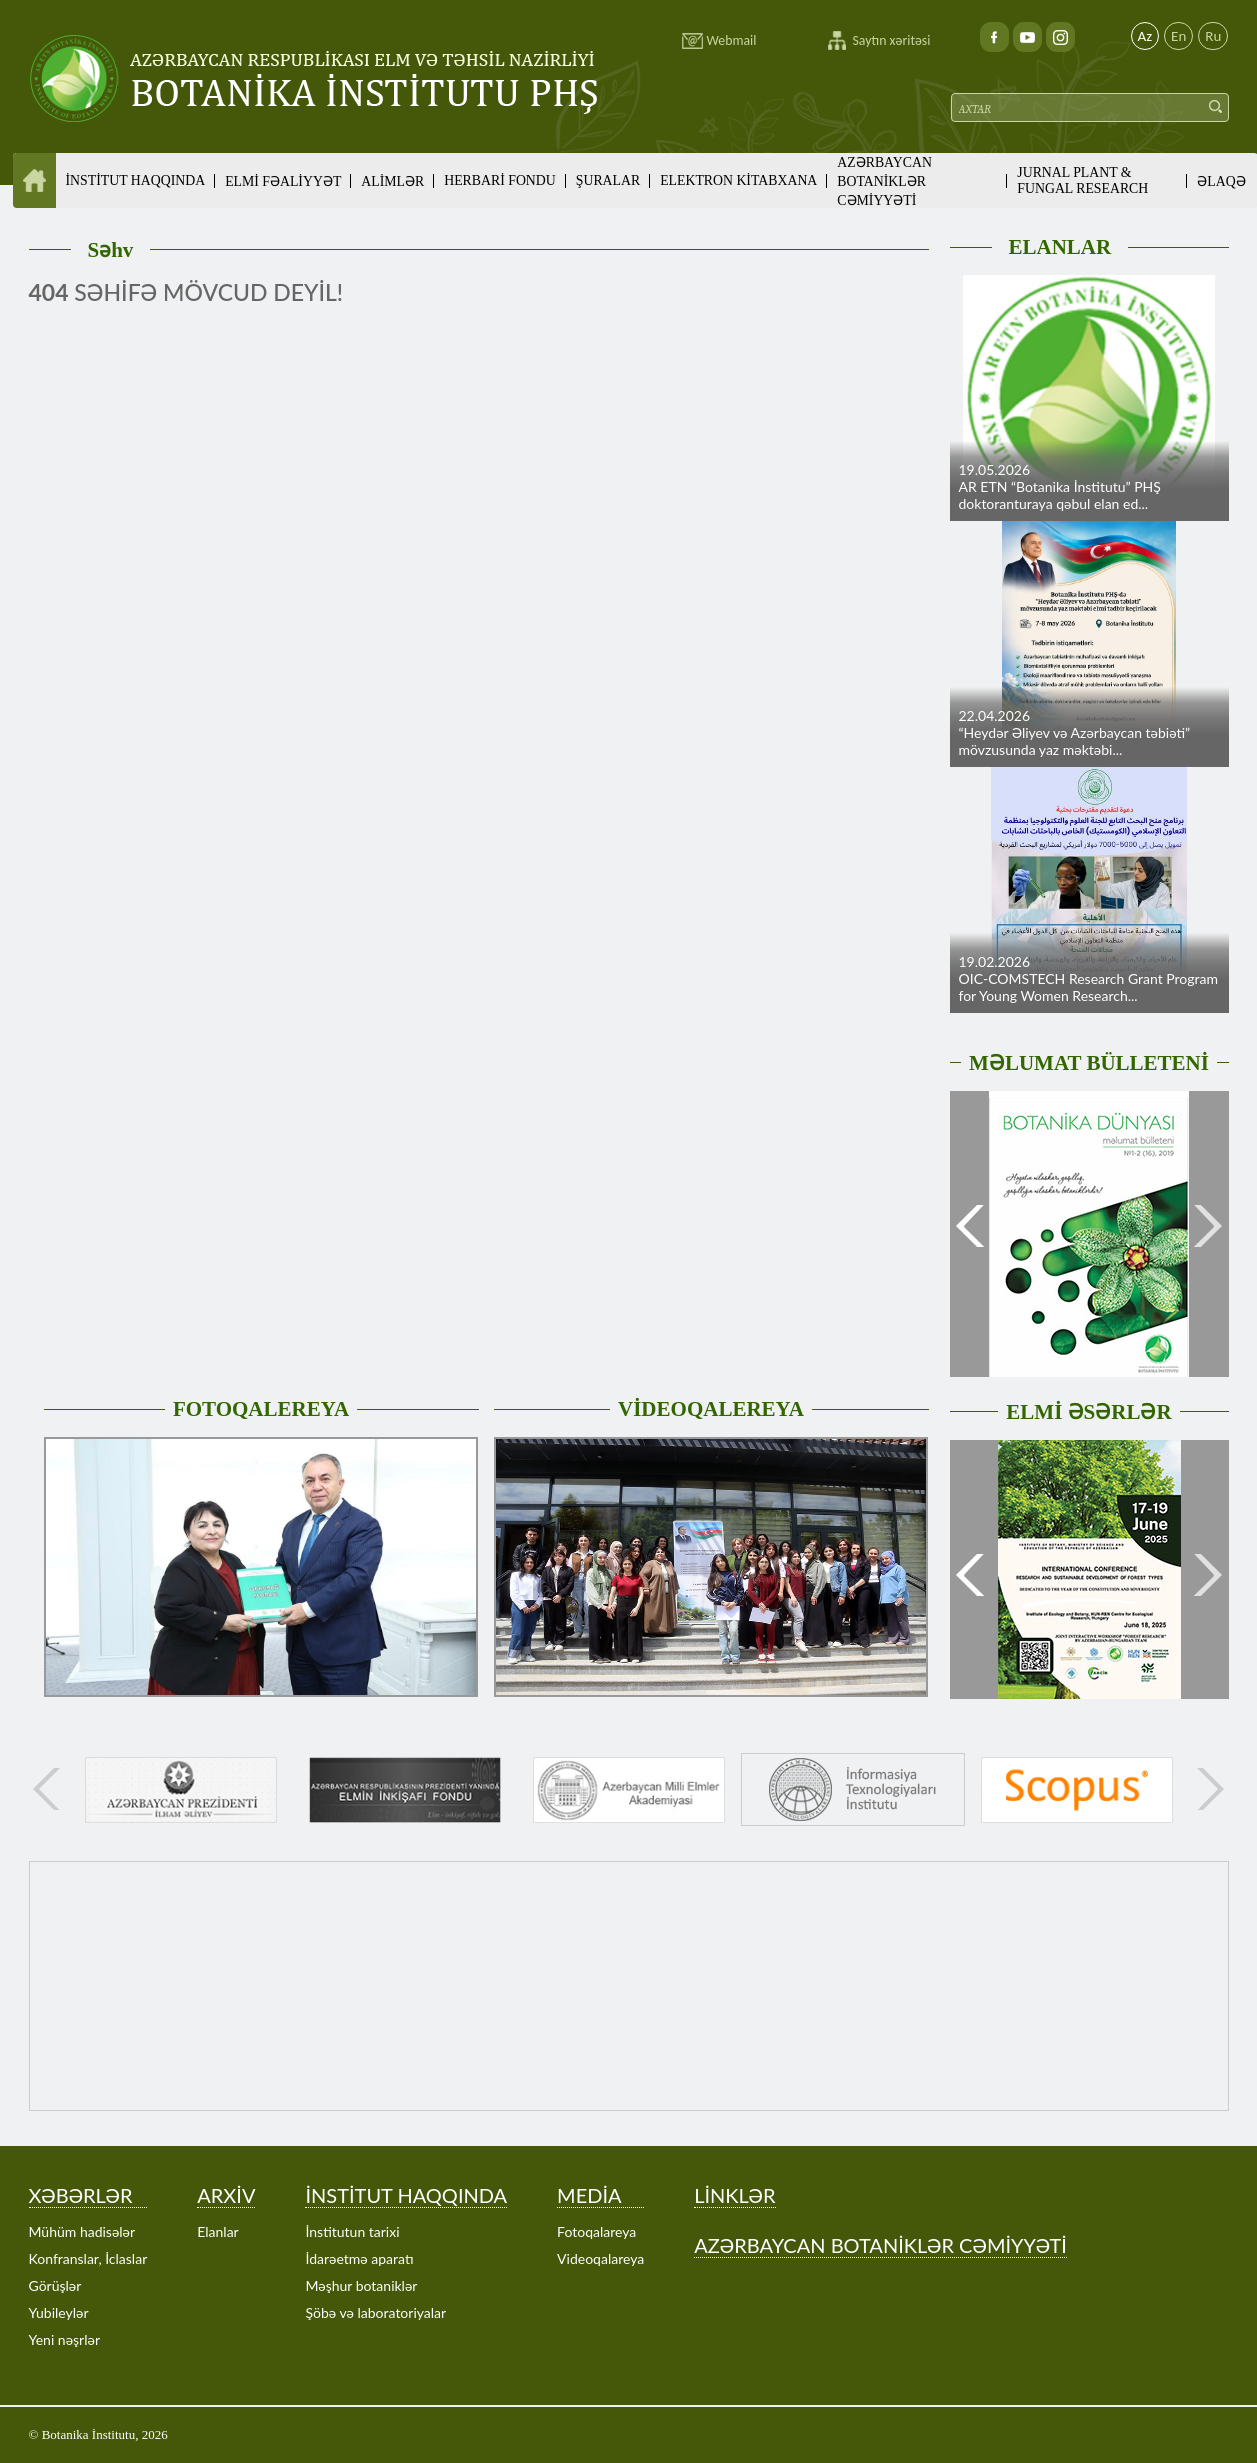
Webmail (732, 40)
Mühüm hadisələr (82, 2231)
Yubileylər (59, 2312)
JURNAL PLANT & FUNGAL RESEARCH (1082, 180)
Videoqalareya (600, 2258)
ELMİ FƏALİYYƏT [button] (283, 181)
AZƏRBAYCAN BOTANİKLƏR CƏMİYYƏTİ (884, 181)
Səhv (111, 250)
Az (1145, 36)
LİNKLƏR (734, 2195)
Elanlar (217, 2231)
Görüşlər (55, 2285)
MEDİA (589, 2195)
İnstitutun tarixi (352, 2231)
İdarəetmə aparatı (359, 2258)
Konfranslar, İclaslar (88, 2258)
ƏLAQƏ (1221, 181)
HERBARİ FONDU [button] (500, 180)
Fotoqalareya (596, 2231)
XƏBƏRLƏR (81, 2195)
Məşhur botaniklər (361, 2285)
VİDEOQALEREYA (711, 1409)
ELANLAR (1060, 247)
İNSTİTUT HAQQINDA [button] (136, 180)
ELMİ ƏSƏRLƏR (1088, 1412)
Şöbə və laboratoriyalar (375, 2312)
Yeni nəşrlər (65, 2339)
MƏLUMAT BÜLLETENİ (1089, 1063)
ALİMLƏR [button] (392, 181)
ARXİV (226, 2195)
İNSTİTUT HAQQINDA (406, 2195)
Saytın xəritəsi (892, 40)
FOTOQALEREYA (261, 1409)
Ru (1213, 36)
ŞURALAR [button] (608, 180)
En (1178, 36)
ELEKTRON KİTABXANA (738, 180)
